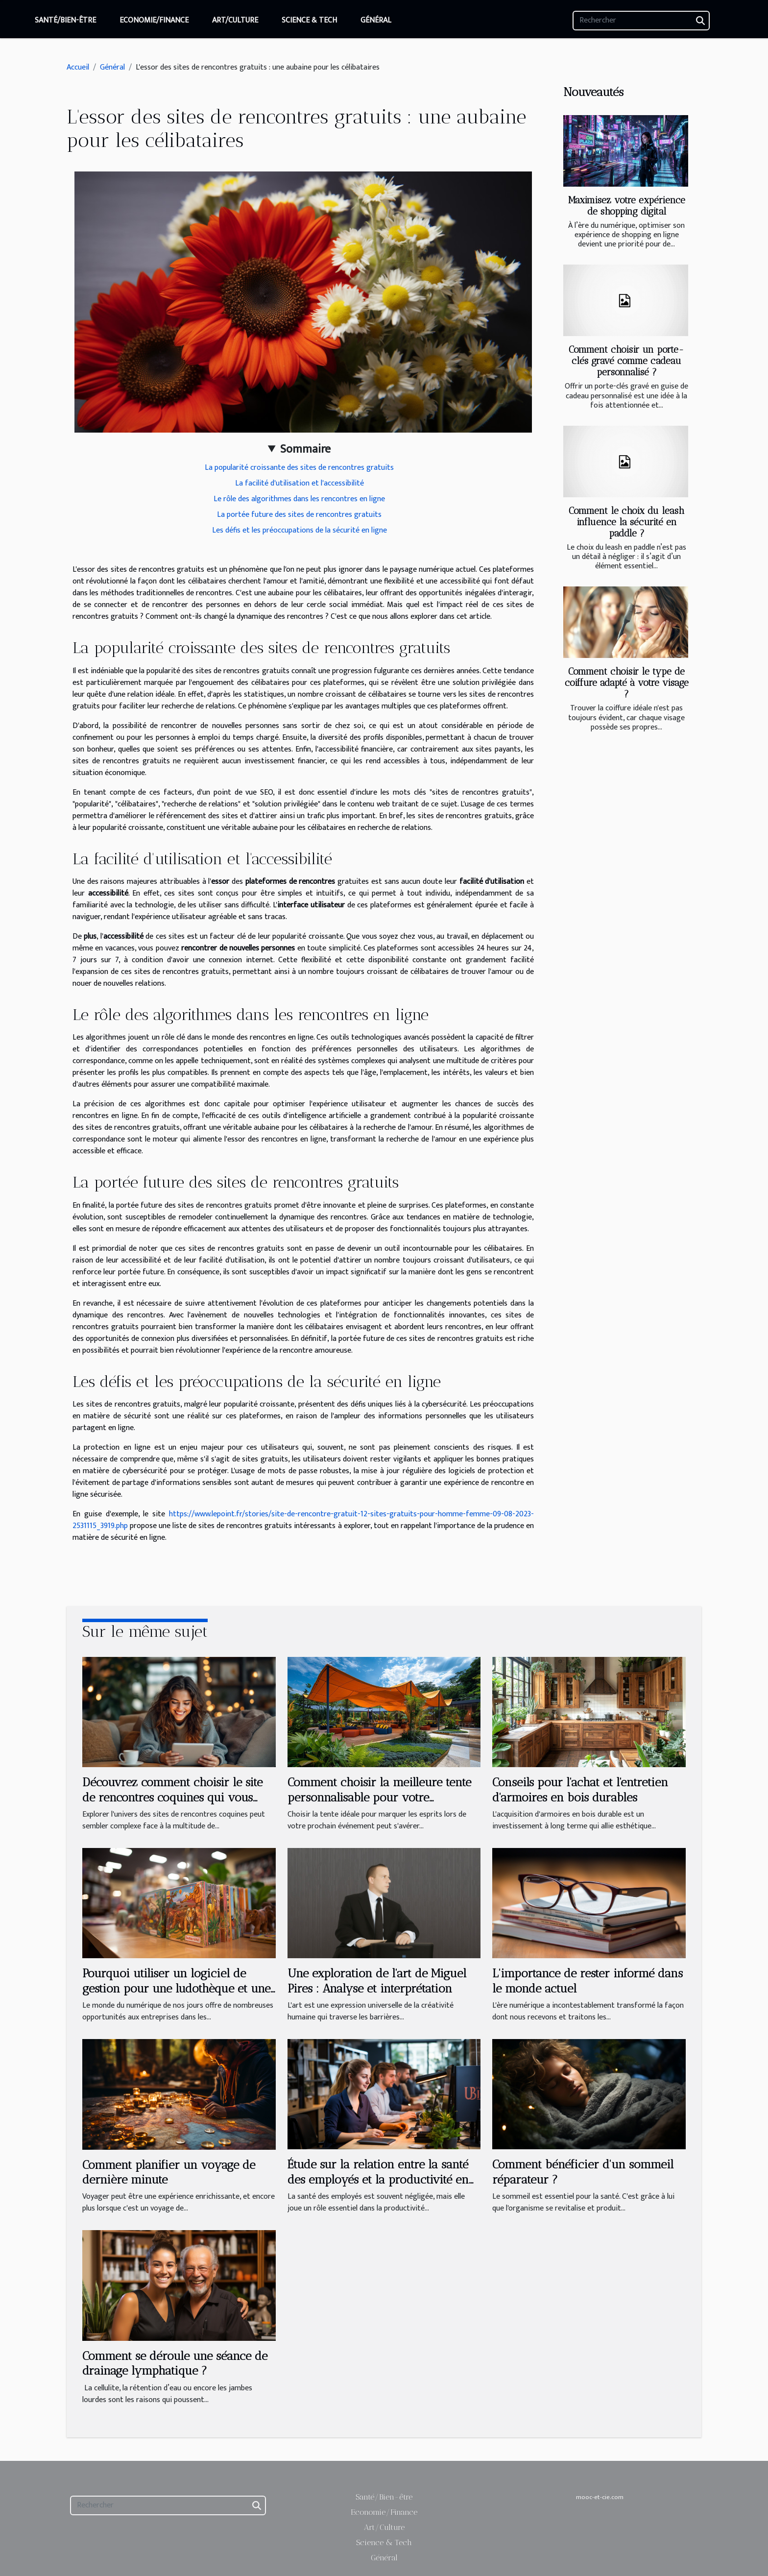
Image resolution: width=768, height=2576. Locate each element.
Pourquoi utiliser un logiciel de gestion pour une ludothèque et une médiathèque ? (176, 1988)
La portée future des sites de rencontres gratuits (299, 514)
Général (375, 20)
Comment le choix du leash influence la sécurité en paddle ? (626, 522)
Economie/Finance (154, 20)
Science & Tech (309, 20)
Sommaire (305, 449)
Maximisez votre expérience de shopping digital (626, 205)
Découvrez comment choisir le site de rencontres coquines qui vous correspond (172, 1797)
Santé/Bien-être (65, 20)
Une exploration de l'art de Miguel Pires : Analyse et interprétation (377, 1980)
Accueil (78, 67)
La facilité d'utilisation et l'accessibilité (299, 483)
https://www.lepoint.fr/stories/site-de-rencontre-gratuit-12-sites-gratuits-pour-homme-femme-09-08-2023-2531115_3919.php (303, 1519)
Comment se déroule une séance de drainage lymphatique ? (174, 2363)
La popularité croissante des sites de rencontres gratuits (299, 467)
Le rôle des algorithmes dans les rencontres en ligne (299, 499)
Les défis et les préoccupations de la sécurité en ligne (299, 530)
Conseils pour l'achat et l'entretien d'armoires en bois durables (580, 1789)
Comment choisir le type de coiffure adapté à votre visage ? (627, 683)
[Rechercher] (641, 20)
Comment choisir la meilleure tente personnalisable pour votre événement (379, 1797)
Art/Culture (235, 20)
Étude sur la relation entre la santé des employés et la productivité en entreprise (378, 2179)
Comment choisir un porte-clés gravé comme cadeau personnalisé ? (626, 361)
